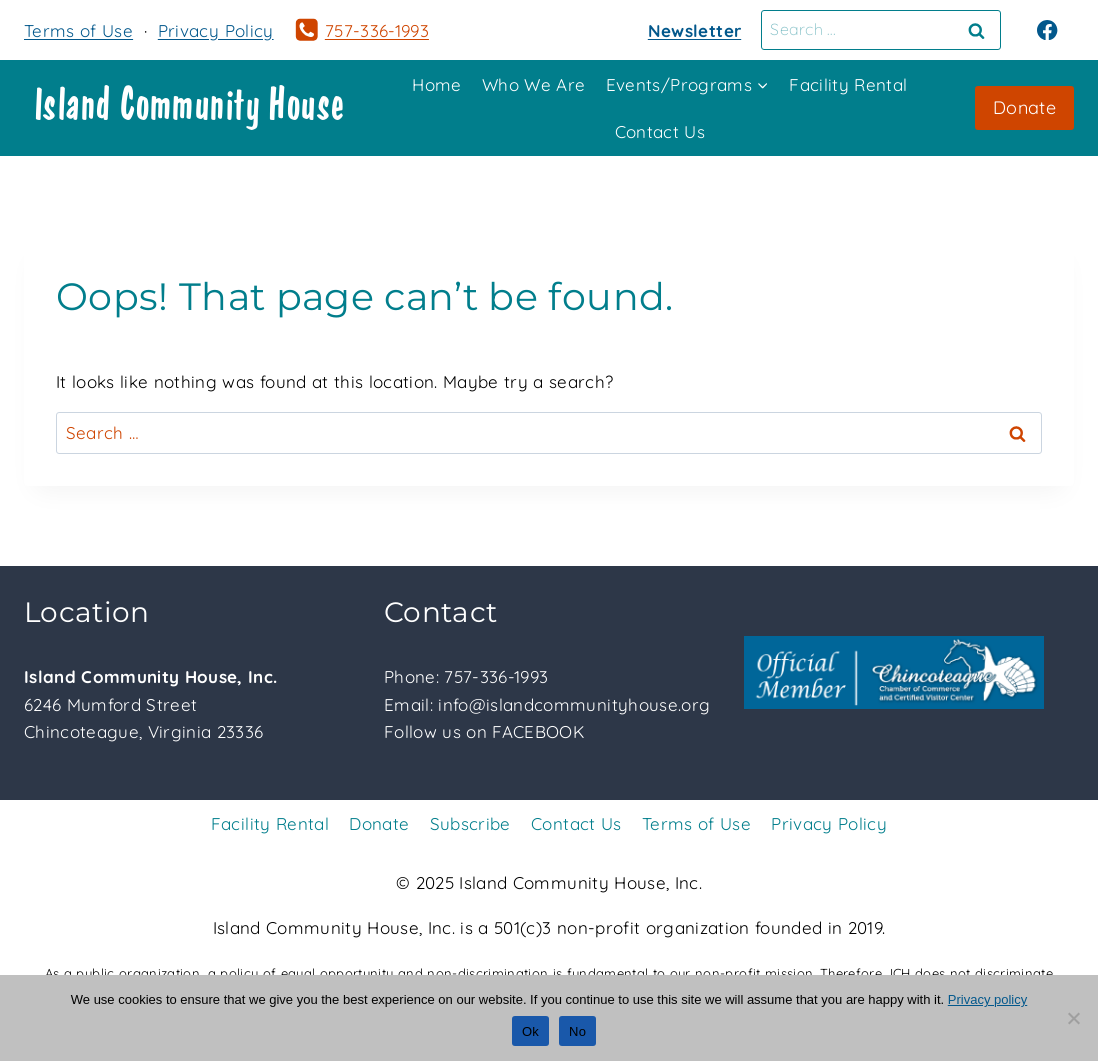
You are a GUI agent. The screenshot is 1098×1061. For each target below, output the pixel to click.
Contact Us (660, 131)
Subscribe (470, 823)
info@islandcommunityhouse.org (574, 704)
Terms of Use (78, 30)
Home (436, 84)
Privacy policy (987, 999)
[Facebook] (1047, 30)
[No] (1073, 1018)
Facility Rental (848, 84)
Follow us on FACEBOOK (484, 731)
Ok (530, 1031)
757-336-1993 (496, 676)
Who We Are (533, 84)
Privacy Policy (216, 30)
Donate (1024, 107)
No (577, 1031)
